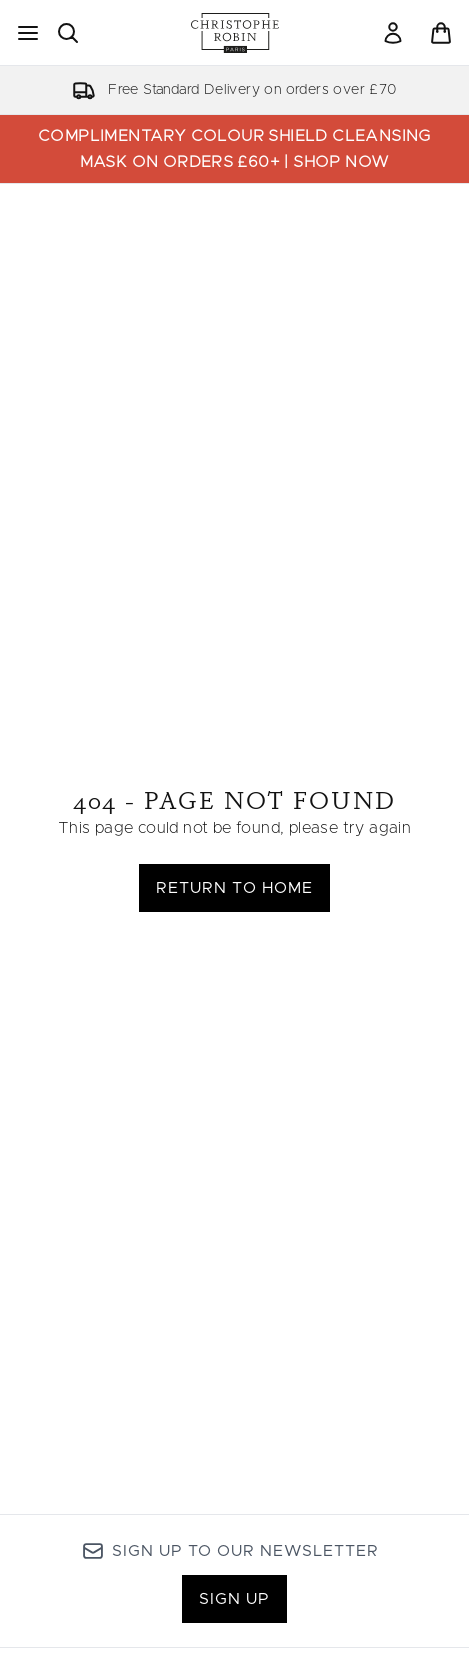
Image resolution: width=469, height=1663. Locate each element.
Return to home (234, 888)
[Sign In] (393, 33)
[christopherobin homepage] (235, 33)
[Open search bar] (68, 33)
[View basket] (441, 33)
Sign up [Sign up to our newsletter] (234, 1599)
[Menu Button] (28, 33)
